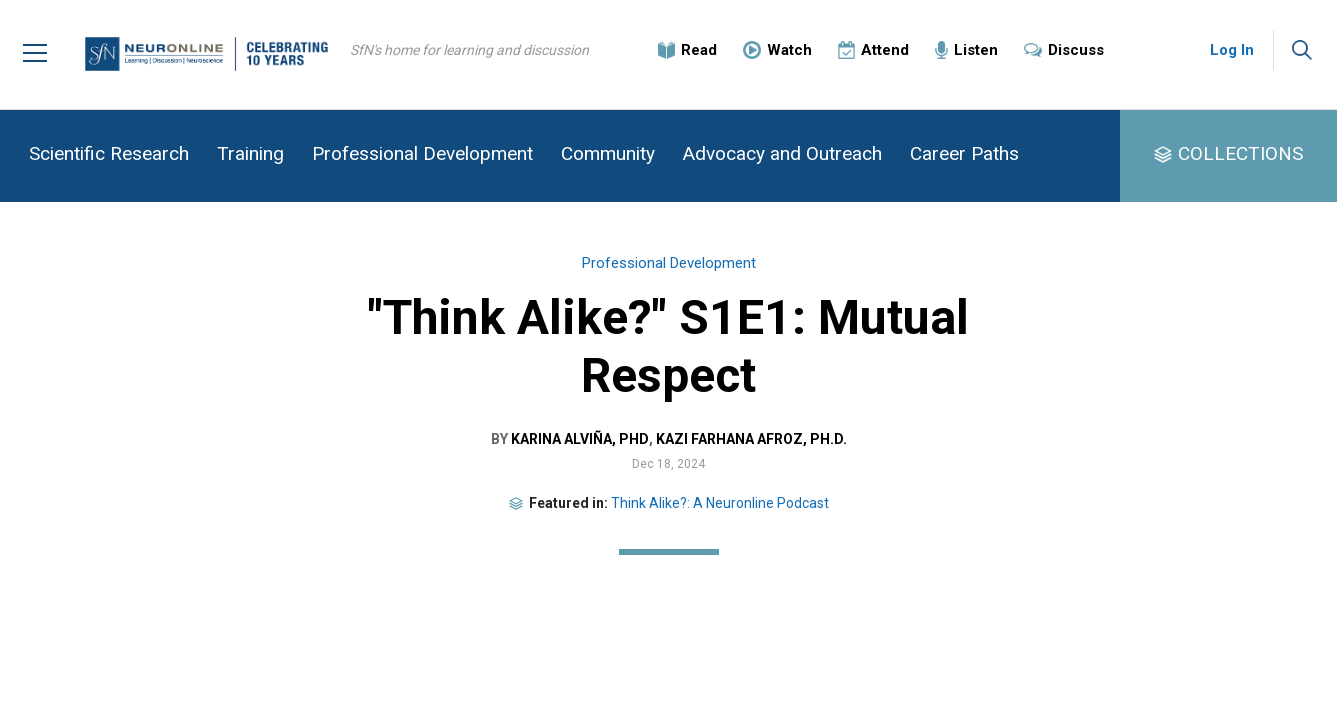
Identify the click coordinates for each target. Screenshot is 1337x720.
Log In (1232, 50)
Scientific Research (109, 153)
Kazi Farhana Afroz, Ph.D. (750, 439)
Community (608, 153)
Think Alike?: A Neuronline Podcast (720, 503)
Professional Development (422, 153)
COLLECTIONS (1240, 153)
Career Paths (964, 153)
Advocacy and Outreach (782, 153)
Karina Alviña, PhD (579, 439)
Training (250, 153)
